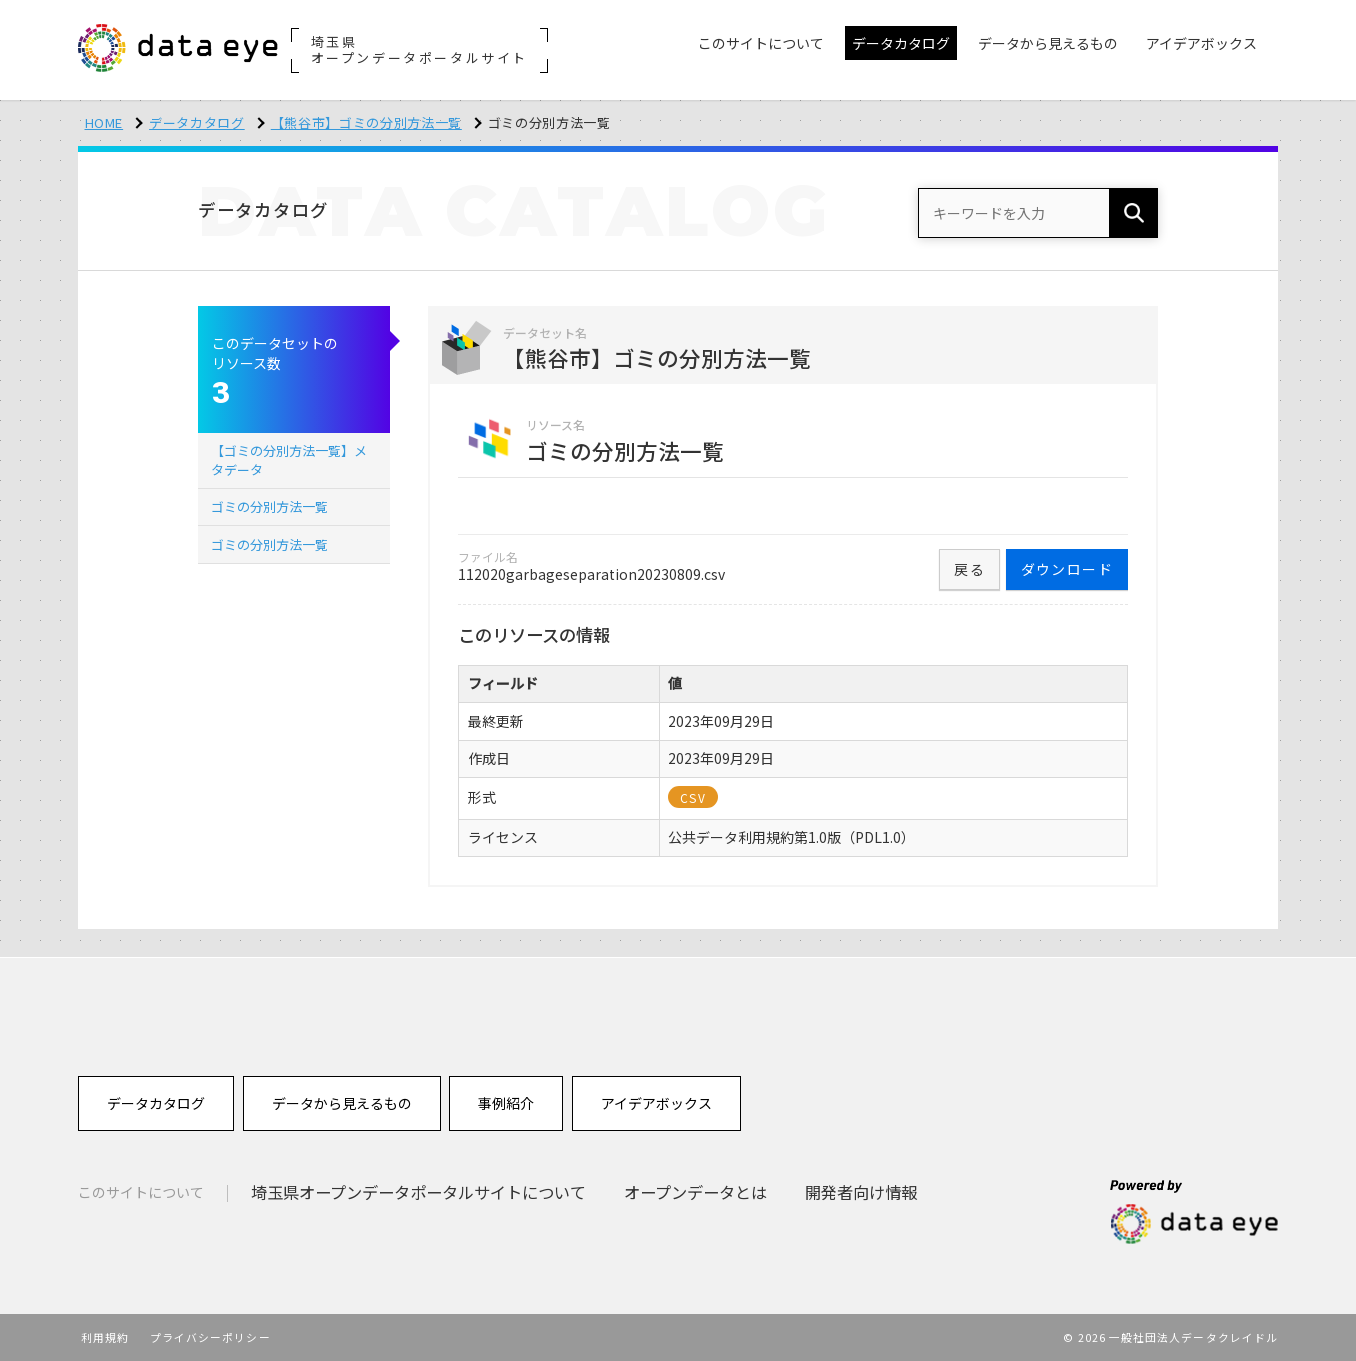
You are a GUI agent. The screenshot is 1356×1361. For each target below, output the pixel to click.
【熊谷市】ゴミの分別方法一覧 (366, 122)
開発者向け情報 (861, 1192)
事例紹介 (506, 1103)
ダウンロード (1067, 569)
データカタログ (197, 122)
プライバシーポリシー (210, 1337)
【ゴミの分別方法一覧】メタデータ (289, 459)
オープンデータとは (695, 1192)
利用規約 (105, 1337)
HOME (104, 122)
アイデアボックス (656, 1103)
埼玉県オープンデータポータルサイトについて (418, 1192)
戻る (969, 569)
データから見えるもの (342, 1103)
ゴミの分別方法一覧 (269, 506)
